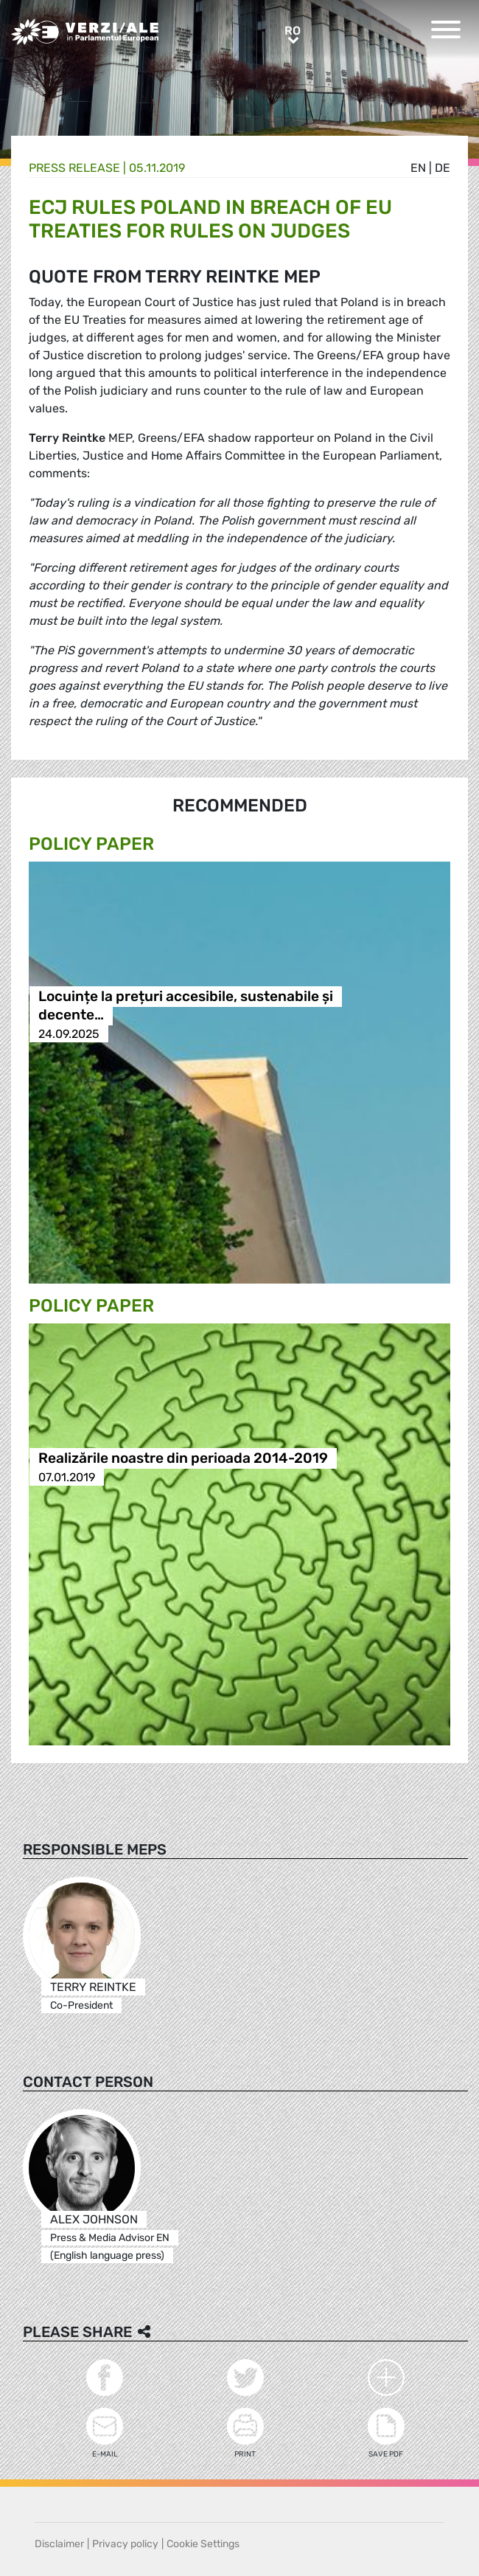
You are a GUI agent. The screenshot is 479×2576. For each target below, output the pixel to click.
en (418, 168)
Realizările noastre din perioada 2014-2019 (183, 1458)
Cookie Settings (203, 2544)
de (442, 168)
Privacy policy (125, 2544)
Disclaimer (59, 2544)
